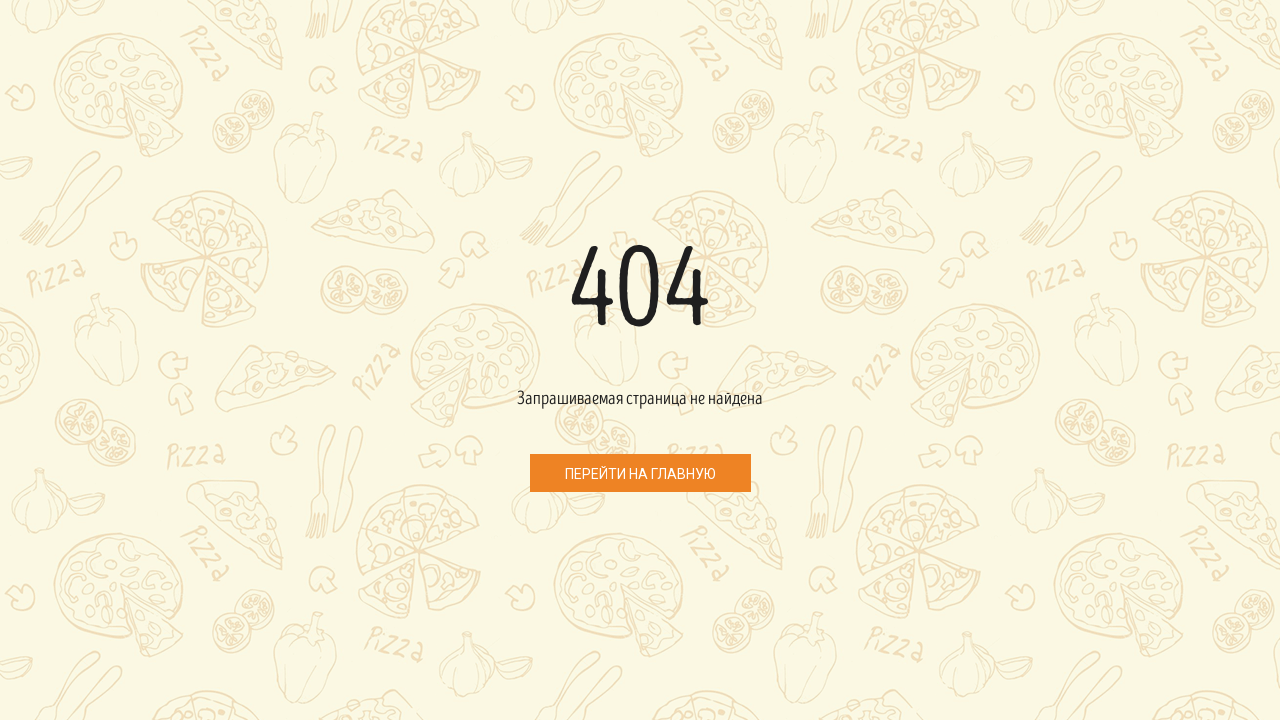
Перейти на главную (640, 474)
